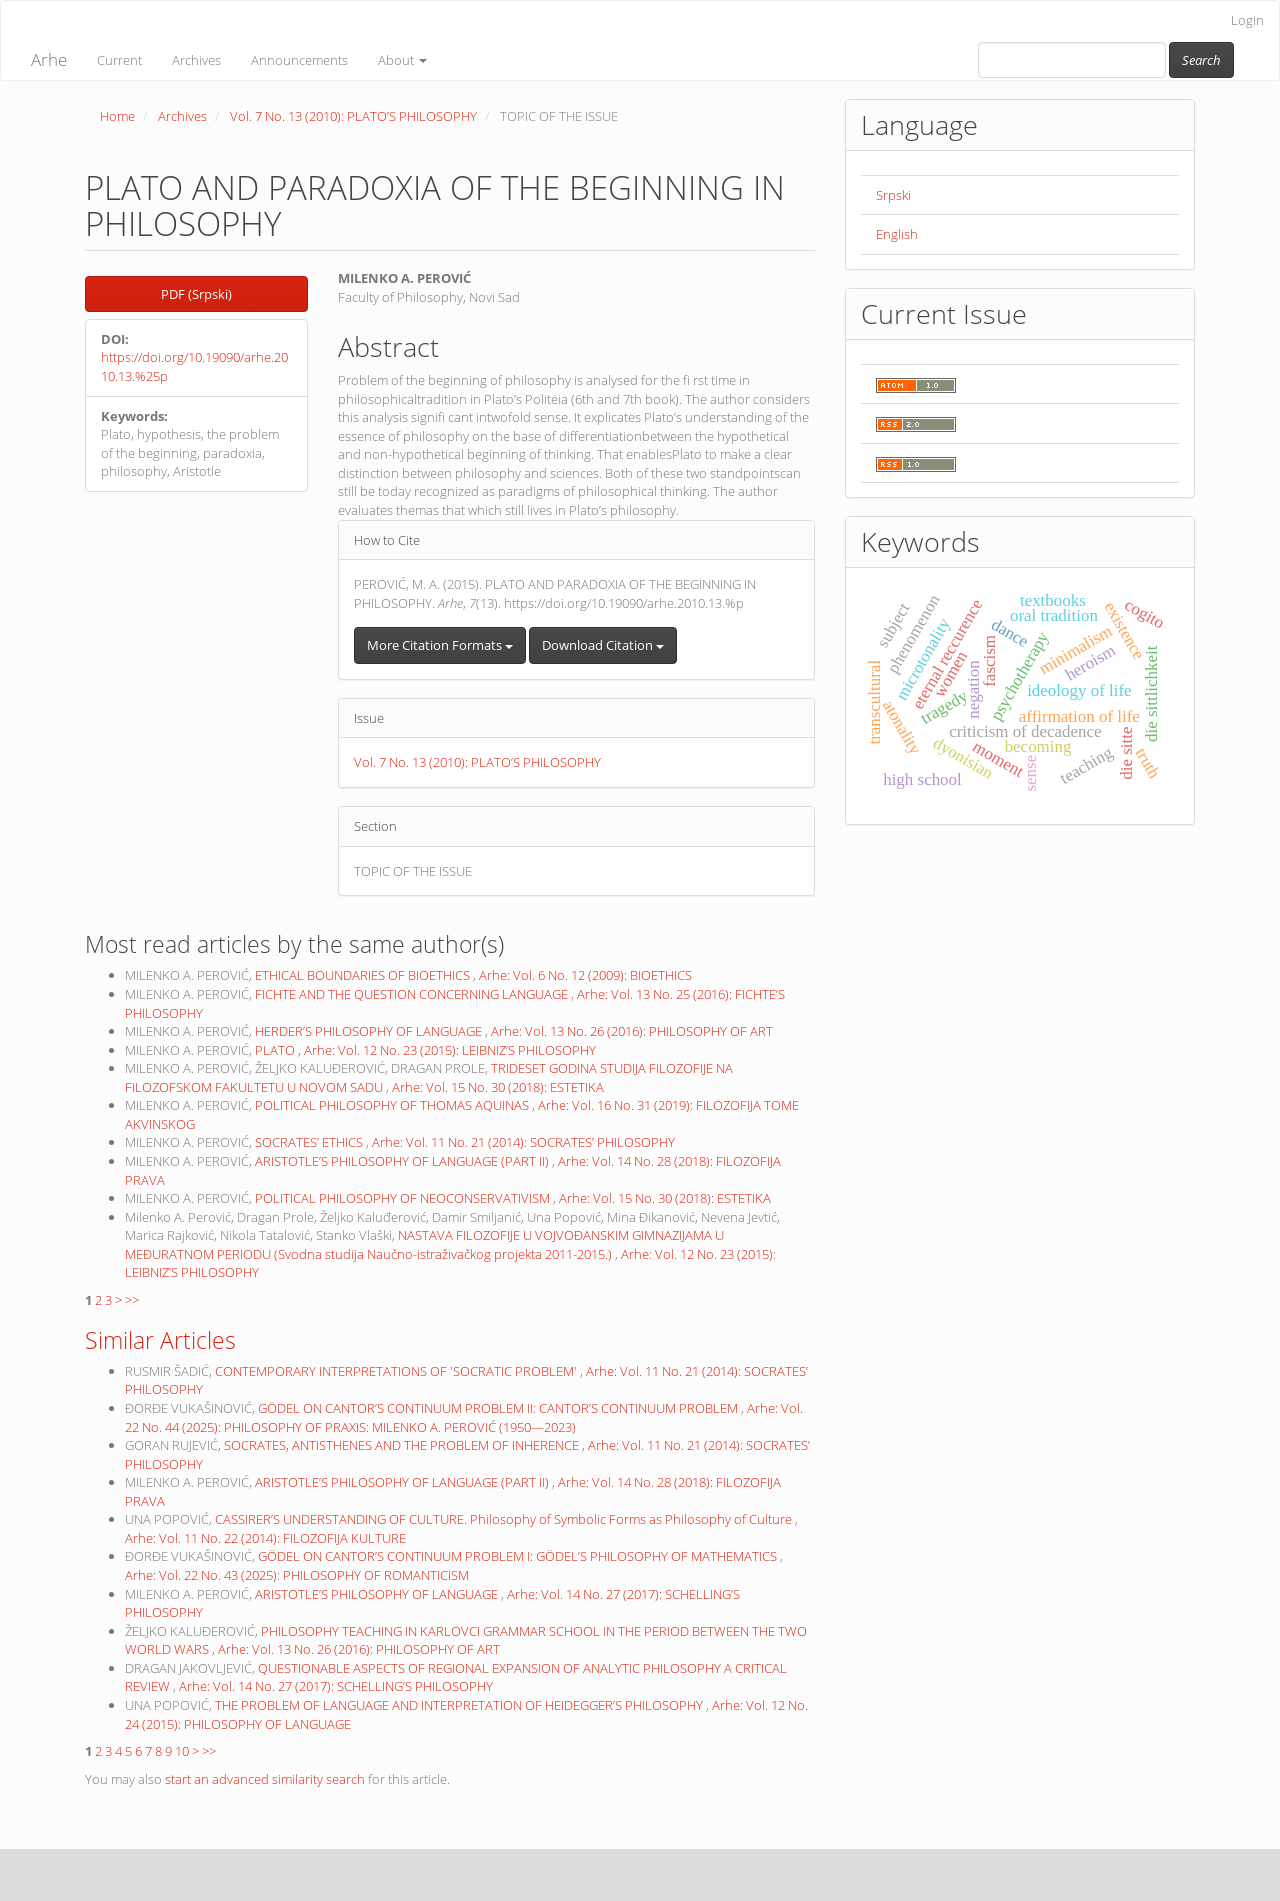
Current (119, 60)
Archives (196, 60)
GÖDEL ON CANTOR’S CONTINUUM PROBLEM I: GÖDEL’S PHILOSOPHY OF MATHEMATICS (519, 1556)
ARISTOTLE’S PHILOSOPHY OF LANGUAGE (378, 1594)
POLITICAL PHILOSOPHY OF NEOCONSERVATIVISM (404, 1198)
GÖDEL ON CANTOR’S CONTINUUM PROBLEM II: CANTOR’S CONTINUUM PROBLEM (499, 1408)
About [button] (402, 60)
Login (1247, 20)
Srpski (893, 195)
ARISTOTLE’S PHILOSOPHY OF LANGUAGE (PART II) (403, 1161)
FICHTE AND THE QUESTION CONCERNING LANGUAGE (413, 994)
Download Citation (603, 645)
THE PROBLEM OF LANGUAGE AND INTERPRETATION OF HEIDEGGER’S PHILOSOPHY (460, 1705)
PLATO (276, 1050)
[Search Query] (1072, 60)
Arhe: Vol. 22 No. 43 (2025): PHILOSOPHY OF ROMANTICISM (297, 1575)
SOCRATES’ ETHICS (310, 1142)
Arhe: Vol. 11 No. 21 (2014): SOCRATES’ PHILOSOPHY (523, 1142)
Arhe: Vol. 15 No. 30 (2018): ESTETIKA (498, 1087)
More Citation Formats (440, 645)
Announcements (299, 60)
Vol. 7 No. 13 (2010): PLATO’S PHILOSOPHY (353, 116)
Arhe (49, 59)
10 (182, 1751)
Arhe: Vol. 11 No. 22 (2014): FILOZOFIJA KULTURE (265, 1538)
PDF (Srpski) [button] (196, 294)
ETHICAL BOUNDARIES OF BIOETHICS (364, 975)
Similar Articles (160, 1340)
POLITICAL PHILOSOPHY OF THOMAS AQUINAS (393, 1105)
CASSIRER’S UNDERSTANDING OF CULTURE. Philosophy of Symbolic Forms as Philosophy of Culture (505, 1519)
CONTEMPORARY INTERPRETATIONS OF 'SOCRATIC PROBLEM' (397, 1371)
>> (132, 1300)
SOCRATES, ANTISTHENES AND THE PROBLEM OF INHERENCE (403, 1445)
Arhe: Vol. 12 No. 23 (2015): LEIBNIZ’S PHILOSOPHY (450, 1050)
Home (117, 116)
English (897, 234)
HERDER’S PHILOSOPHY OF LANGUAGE (370, 1031)
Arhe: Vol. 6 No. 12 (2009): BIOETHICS (585, 975)
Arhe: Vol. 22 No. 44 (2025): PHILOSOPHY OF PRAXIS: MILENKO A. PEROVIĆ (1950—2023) (464, 1417)
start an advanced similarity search (265, 1779)
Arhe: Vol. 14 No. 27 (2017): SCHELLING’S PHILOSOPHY (336, 1686)
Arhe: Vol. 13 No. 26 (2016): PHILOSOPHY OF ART (632, 1031)
